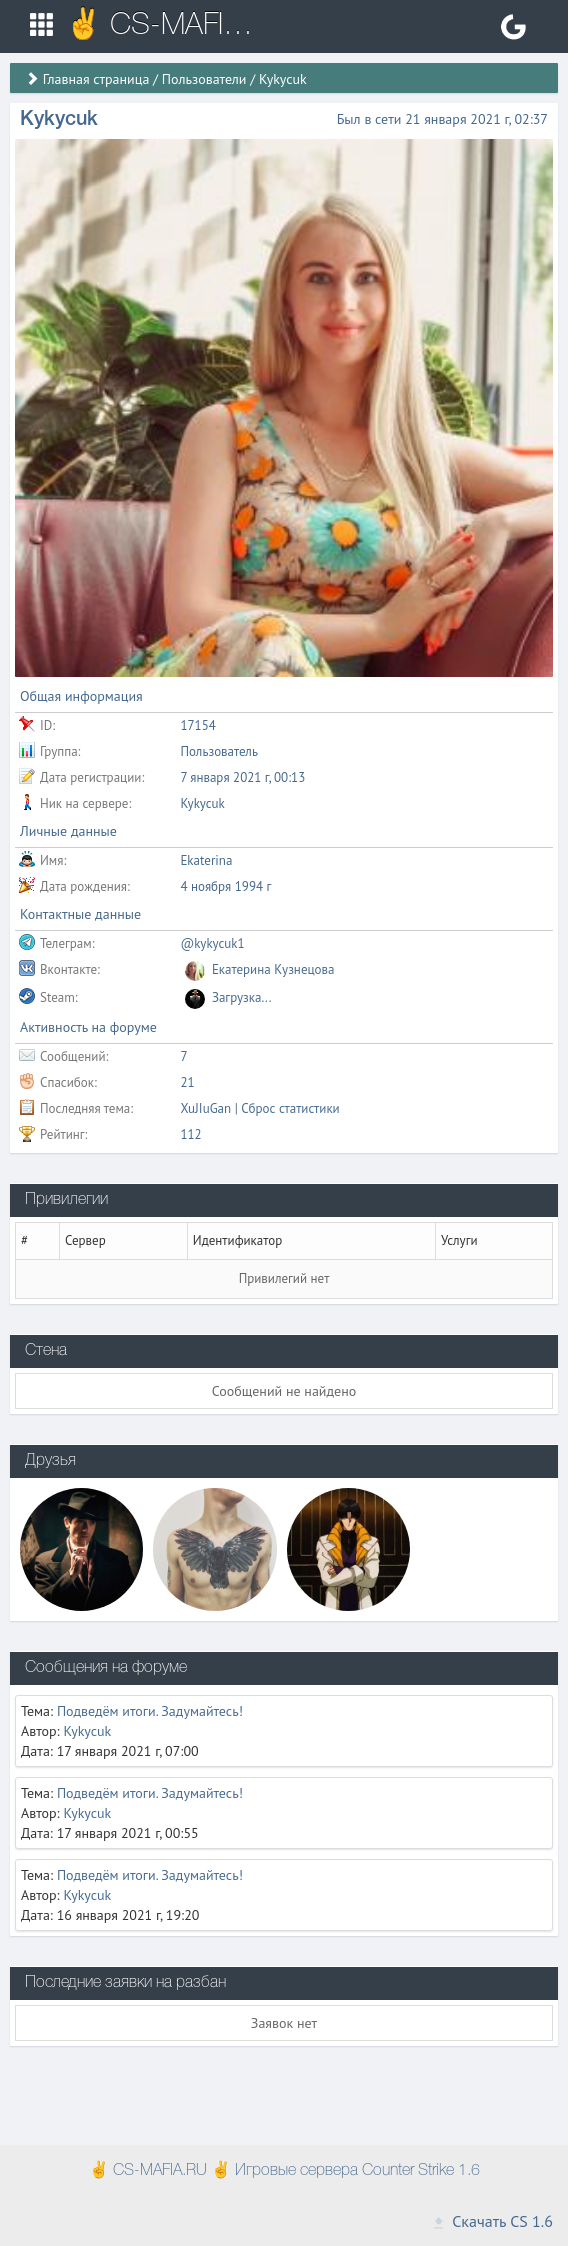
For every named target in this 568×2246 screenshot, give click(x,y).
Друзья (50, 1461)
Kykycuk (87, 1731)
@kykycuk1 (212, 943)
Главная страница (96, 79)
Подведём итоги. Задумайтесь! (150, 1711)
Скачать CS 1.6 (492, 2221)
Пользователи (204, 79)
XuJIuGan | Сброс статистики (259, 1108)
